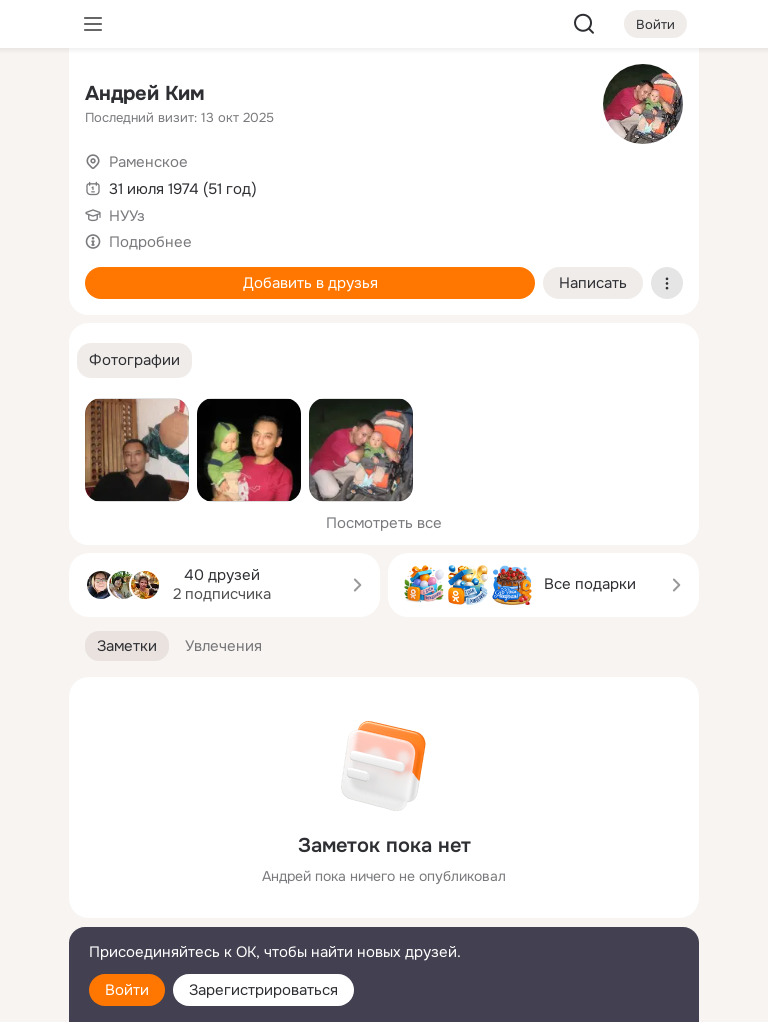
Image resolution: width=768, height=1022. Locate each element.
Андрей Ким (145, 93)
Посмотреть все (384, 523)
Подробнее (150, 242)
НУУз (127, 216)
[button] (134, 360)
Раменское (148, 162)
